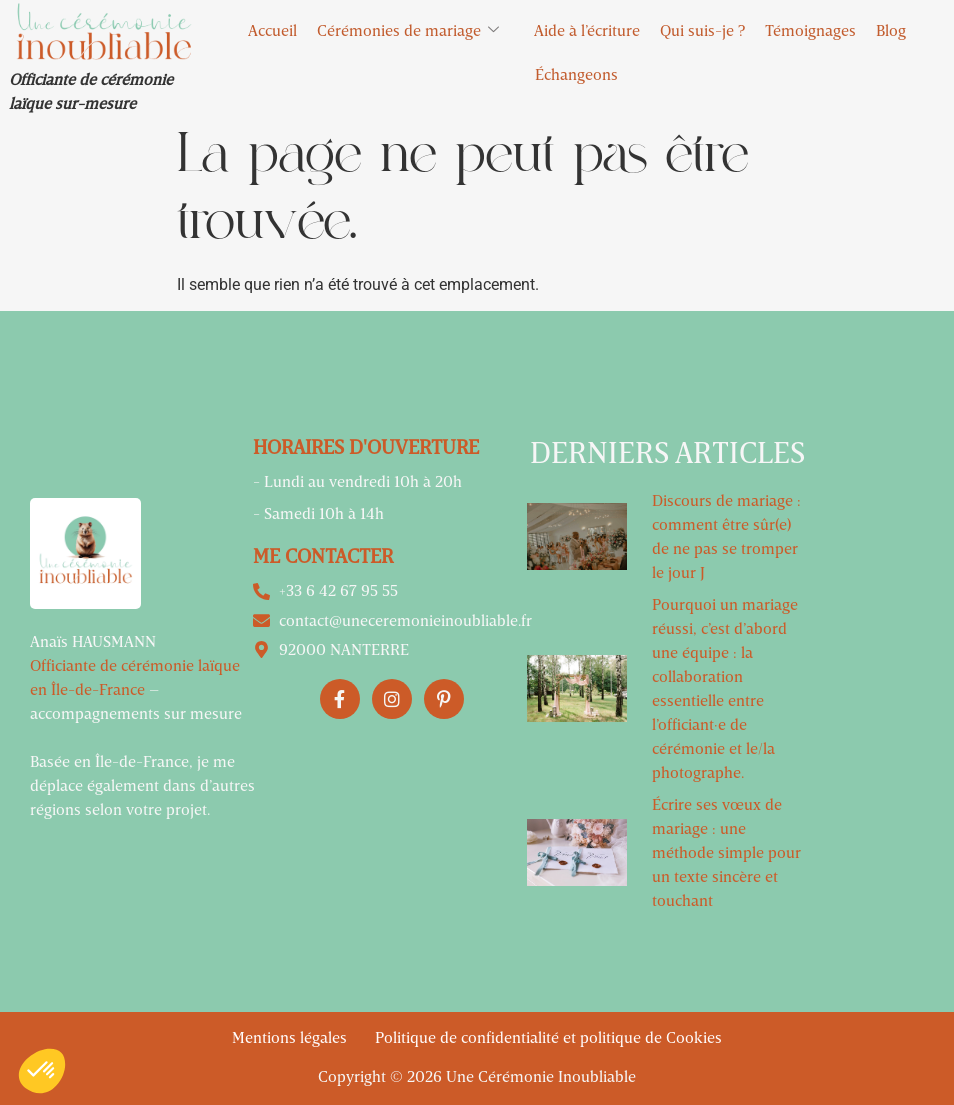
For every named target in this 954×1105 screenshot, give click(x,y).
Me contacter (323, 555)
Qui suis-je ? (702, 30)
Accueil (272, 30)
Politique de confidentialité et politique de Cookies (548, 1037)
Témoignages (810, 30)
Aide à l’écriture (587, 30)
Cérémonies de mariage (415, 30)
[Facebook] (340, 699)
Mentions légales (291, 1037)
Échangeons (576, 74)
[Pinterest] (444, 699)
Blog (891, 30)
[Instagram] (392, 699)
